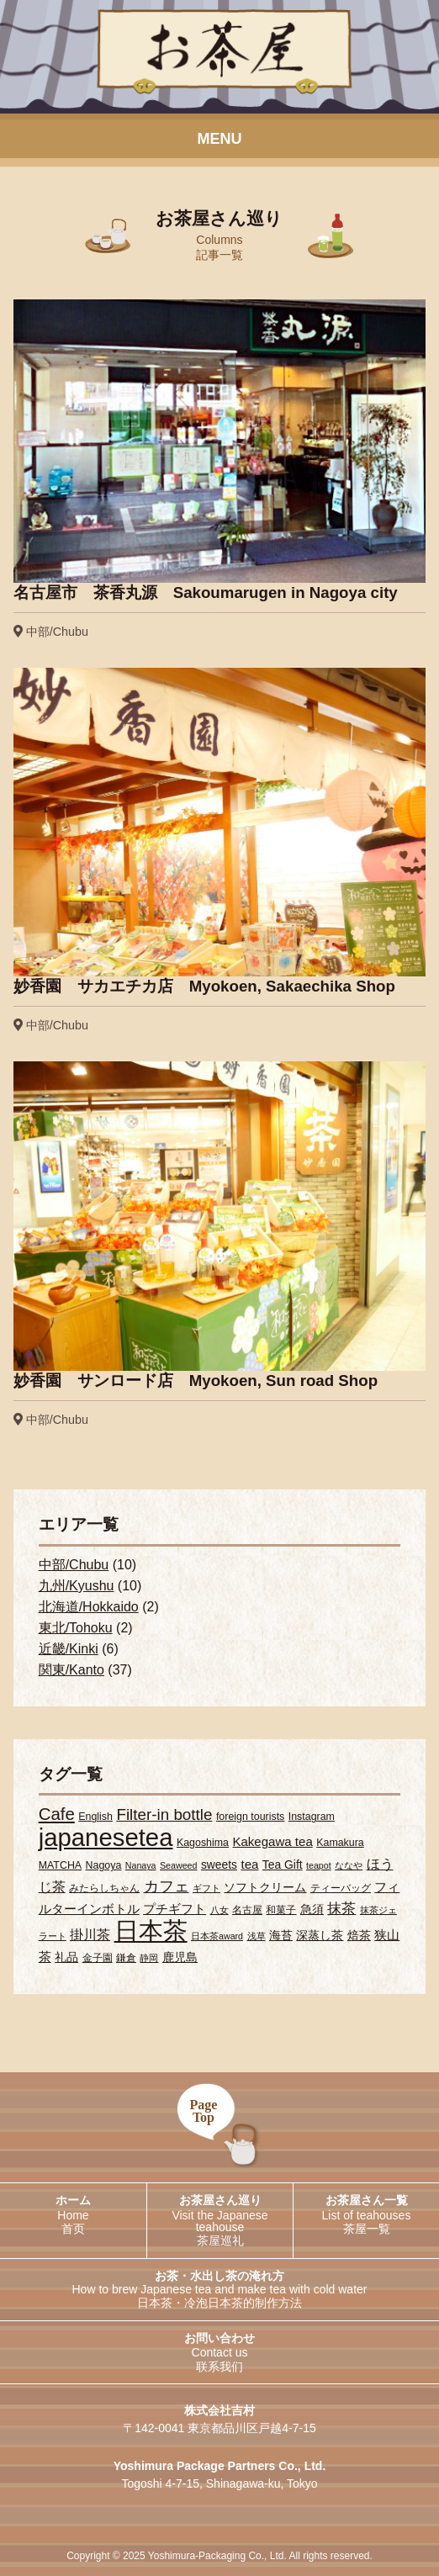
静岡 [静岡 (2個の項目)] (149, 1958)
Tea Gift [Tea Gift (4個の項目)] (282, 1864)
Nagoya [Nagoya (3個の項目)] (104, 1865)
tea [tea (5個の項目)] (249, 1864)
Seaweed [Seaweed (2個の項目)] (178, 1865)
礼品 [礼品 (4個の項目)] (66, 1957)
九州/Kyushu (76, 1586)
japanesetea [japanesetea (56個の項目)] (106, 1837)
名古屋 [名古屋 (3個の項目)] (247, 1910)
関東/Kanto (71, 1670)
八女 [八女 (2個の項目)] (219, 1910)
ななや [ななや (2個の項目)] (348, 1865)
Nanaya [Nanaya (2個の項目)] (140, 1865)
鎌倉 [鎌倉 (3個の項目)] (126, 1958)
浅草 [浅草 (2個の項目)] (256, 1936)
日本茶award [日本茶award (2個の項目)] (217, 1936)
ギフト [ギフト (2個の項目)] (206, 1888)
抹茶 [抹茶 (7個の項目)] (341, 1909)
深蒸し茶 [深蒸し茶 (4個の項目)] (319, 1935)
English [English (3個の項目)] (95, 1816)
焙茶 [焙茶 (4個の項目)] (359, 1935)
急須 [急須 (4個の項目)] (312, 1909)
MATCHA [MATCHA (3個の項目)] (60, 1865)
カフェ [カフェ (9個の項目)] (166, 1886)
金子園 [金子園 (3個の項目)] (97, 1958)
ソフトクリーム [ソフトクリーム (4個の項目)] (265, 1887)
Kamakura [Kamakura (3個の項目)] (340, 1843)
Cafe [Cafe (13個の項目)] (57, 1814)
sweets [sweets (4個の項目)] (219, 1864)
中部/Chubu (74, 1565)
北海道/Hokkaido (89, 1607)
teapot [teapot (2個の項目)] (318, 1865)
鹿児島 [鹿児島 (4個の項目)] (180, 1957)
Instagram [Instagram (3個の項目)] (311, 1816)
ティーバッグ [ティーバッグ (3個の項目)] (340, 1888)
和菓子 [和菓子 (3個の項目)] (281, 1910)
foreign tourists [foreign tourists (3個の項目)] (250, 1816)
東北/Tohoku (76, 1628)
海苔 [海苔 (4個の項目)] (281, 1935)
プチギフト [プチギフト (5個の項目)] (174, 1909)
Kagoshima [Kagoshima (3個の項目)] (203, 1843)
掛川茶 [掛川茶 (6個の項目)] (90, 1934)
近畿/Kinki (68, 1649)
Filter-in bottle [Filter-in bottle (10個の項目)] (164, 1814)
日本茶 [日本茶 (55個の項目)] (151, 1930)
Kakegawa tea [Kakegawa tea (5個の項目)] (272, 1841)
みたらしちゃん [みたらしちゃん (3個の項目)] (104, 1888)
